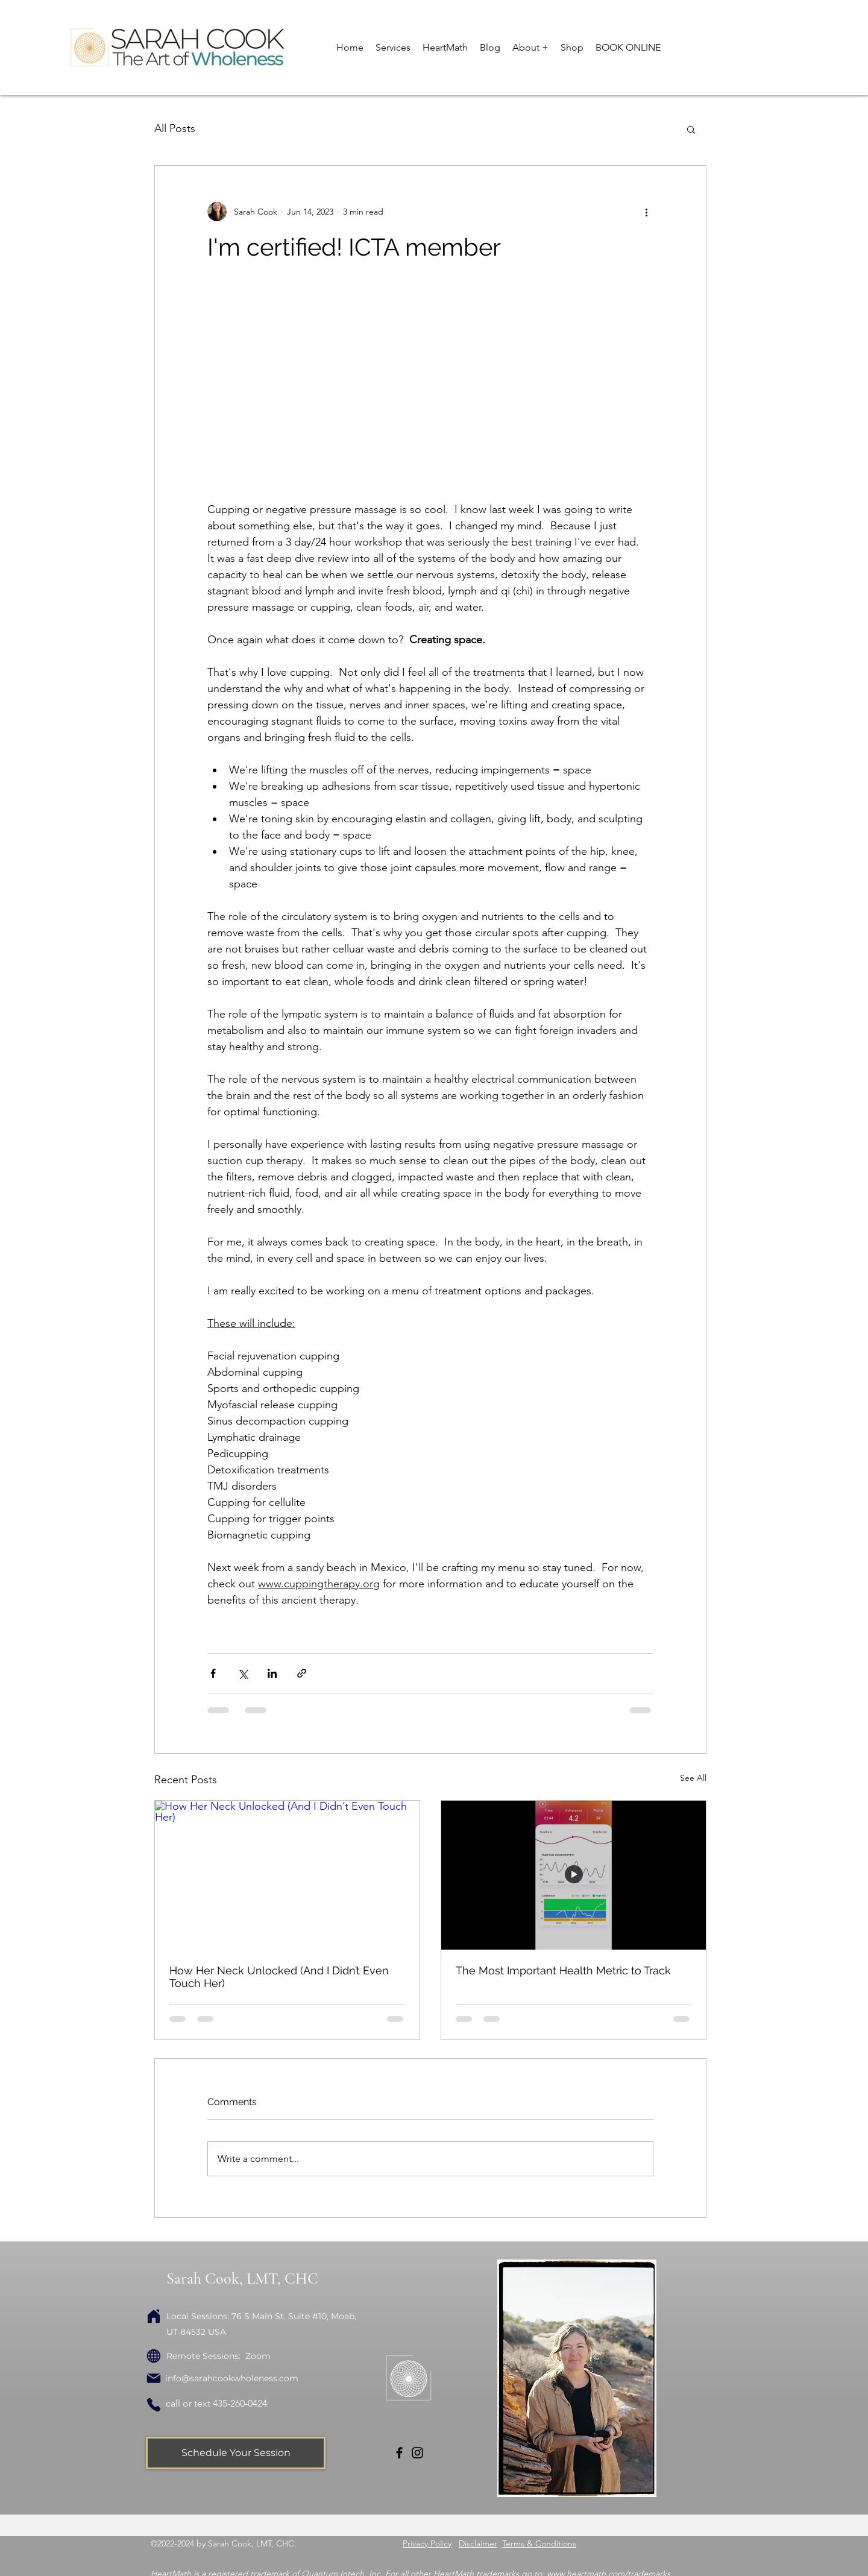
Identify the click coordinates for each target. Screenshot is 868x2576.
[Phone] (154, 2405)
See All (693, 1777)
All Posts (174, 128)
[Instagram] (417, 2452)
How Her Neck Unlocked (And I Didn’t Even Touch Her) (279, 1976)
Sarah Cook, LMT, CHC (242, 2278)
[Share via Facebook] (213, 1673)
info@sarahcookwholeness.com (231, 2378)
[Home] (154, 2316)
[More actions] (646, 211)
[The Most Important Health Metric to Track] (573, 1875)
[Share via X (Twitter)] (242, 1673)
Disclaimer (478, 2543)
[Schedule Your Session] (236, 2453)
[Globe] (154, 2356)
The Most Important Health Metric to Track (563, 1970)
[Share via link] (301, 1673)
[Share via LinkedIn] (272, 1673)
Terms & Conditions (539, 2543)
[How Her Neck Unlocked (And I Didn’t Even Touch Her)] (287, 1875)
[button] (393, 48)
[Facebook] (399, 2452)
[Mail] (154, 2378)
